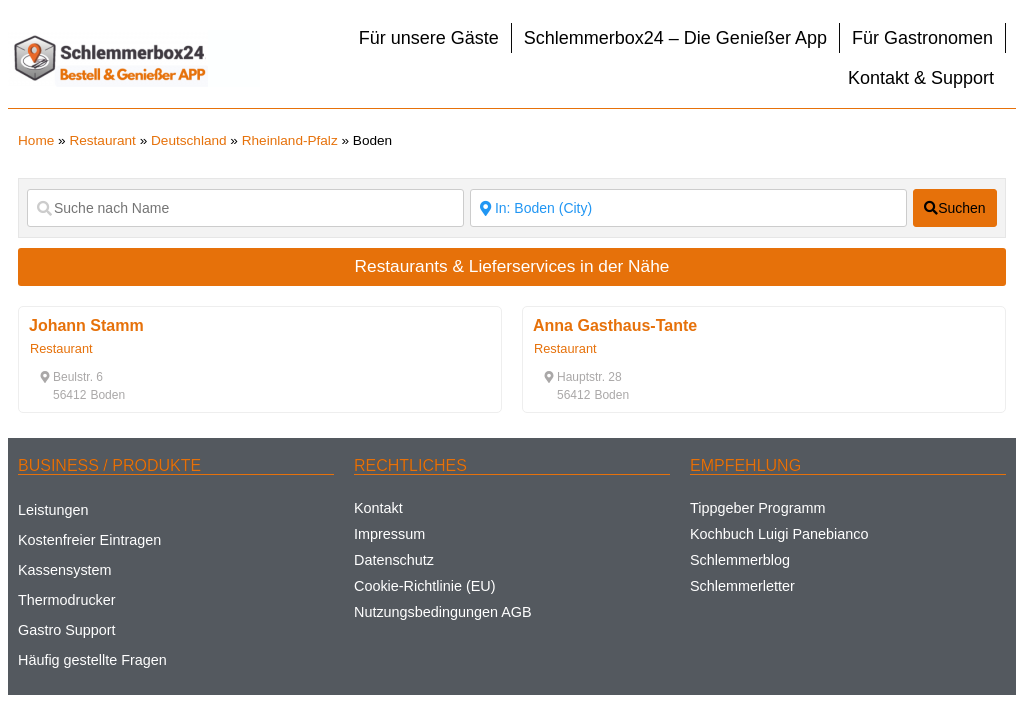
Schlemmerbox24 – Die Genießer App (675, 38)
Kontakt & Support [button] (921, 78)
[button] (71, 377)
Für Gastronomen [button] (922, 38)
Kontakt (378, 508)
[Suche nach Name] (245, 208)
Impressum (389, 534)
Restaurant (102, 140)
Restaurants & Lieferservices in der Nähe (512, 266)
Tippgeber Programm (757, 508)
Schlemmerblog (740, 560)
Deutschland (189, 140)
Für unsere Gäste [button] (429, 38)
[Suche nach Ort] (688, 208)
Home (36, 140)
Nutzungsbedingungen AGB (443, 612)
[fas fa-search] (955, 208)
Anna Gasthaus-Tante (615, 325)
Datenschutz (394, 560)
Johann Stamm (86, 325)
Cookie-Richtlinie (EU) (425, 586)
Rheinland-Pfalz (290, 140)
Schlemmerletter (742, 586)
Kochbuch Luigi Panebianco (779, 534)
